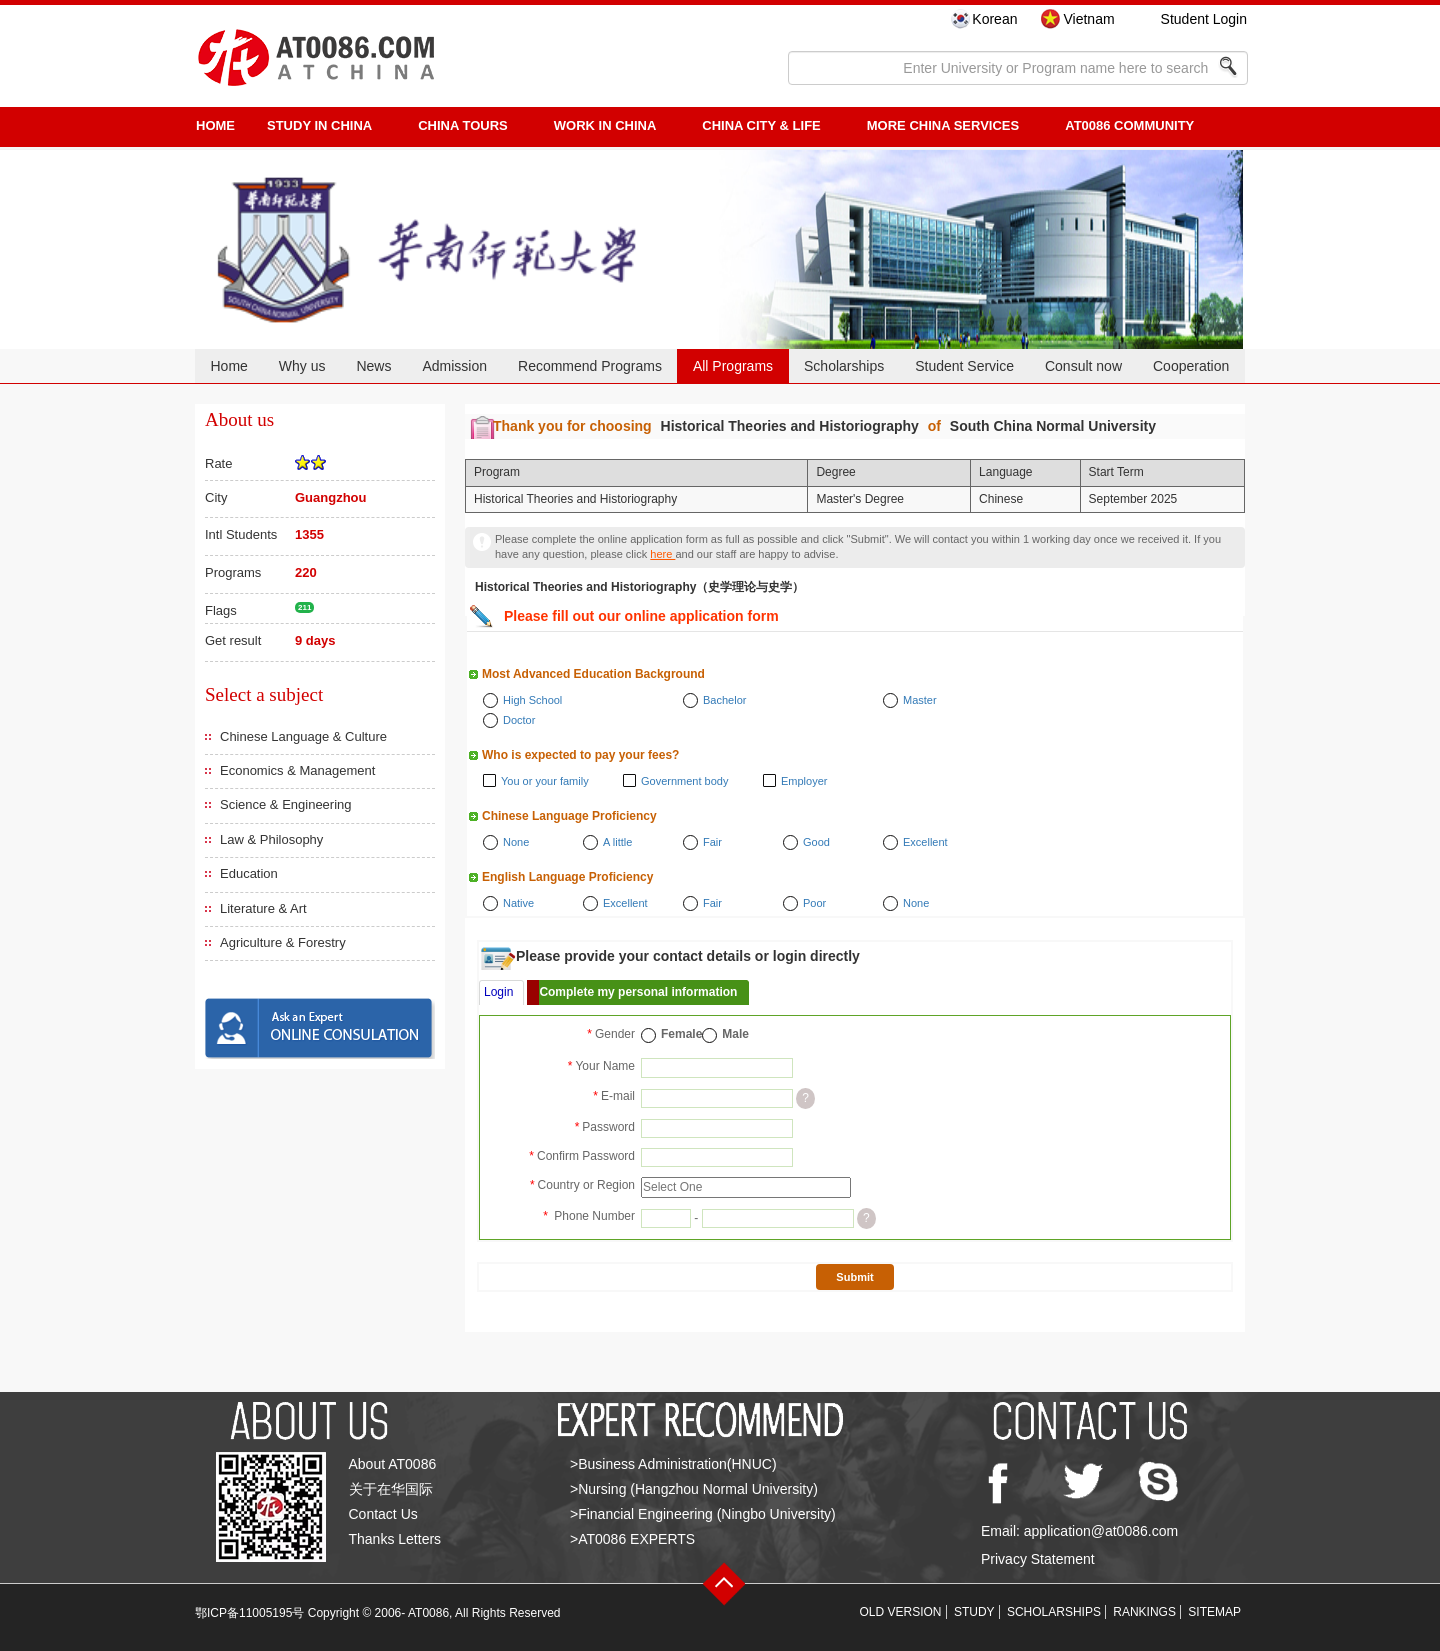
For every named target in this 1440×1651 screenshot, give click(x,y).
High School (532, 700)
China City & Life (761, 125)
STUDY (974, 1612)
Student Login (1204, 19)
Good (816, 842)
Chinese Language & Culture (303, 736)
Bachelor (724, 700)
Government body (684, 781)
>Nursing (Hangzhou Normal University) (694, 1489)
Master (920, 700)
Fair (712, 842)
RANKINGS (1144, 1612)
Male (735, 1034)
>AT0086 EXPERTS (632, 1539)
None (516, 842)
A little (617, 842)
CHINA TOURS (463, 125)
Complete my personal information (638, 992)
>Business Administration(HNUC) (673, 1464)
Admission (454, 366)
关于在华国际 (391, 1489)
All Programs (733, 366)
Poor (814, 903)
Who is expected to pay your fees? (580, 755)
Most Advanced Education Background (593, 674)
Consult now (1083, 366)
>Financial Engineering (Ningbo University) (703, 1514)
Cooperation (1191, 366)
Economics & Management (297, 770)
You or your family (545, 781)
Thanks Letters (395, 1539)
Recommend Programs (590, 366)
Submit (854, 1277)
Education (249, 873)
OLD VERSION (901, 1612)
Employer (804, 781)
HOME (215, 125)
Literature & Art (263, 908)
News (373, 366)
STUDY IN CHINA (319, 125)
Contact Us (383, 1514)
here (662, 554)
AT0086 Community (1129, 125)
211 (304, 607)
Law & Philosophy (271, 839)
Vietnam (1088, 19)
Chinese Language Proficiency (569, 816)
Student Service (964, 366)
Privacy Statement (1038, 1559)
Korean (994, 19)
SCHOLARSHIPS (1054, 1612)
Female (681, 1034)
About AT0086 (393, 1464)
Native (518, 903)
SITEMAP (1214, 1612)
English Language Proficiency (567, 877)
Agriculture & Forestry (283, 942)
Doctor (519, 720)
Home (228, 366)
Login (498, 992)
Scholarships (844, 366)
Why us (302, 366)
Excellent (925, 842)
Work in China (605, 125)
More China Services (943, 125)
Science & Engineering (286, 804)
